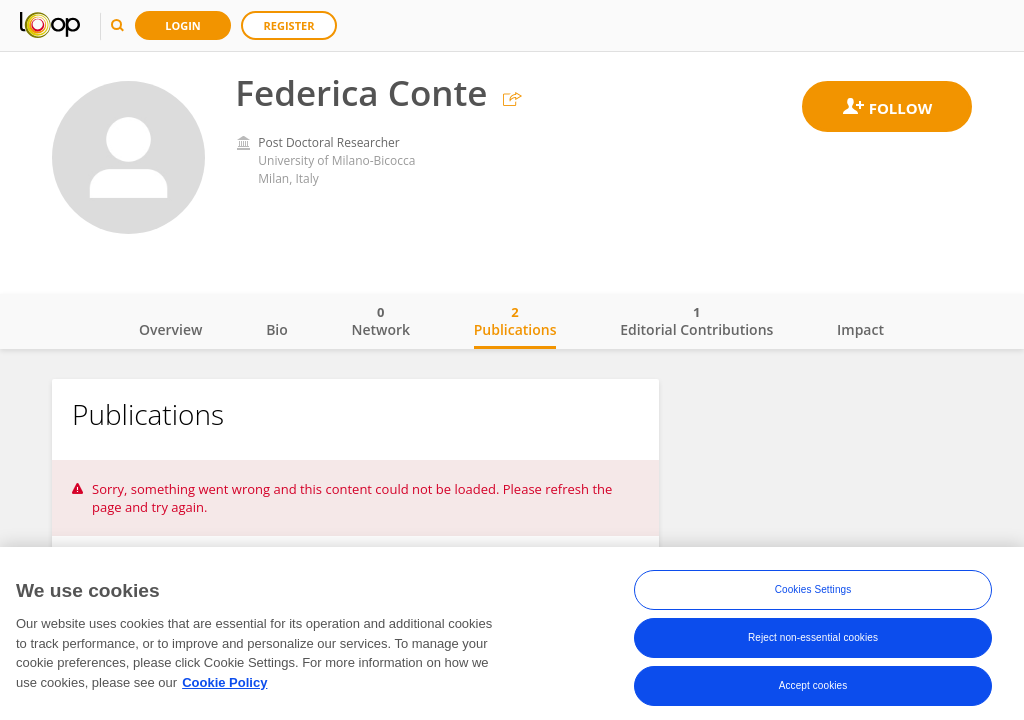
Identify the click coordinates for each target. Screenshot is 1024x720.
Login (183, 25)
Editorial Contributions (696, 321)
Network (380, 321)
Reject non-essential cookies (813, 641)
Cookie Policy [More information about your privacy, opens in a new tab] (224, 686)
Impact (860, 329)
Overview (170, 329)
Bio (277, 329)
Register (289, 25)
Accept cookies (813, 689)
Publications (515, 321)
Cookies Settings (813, 593)
